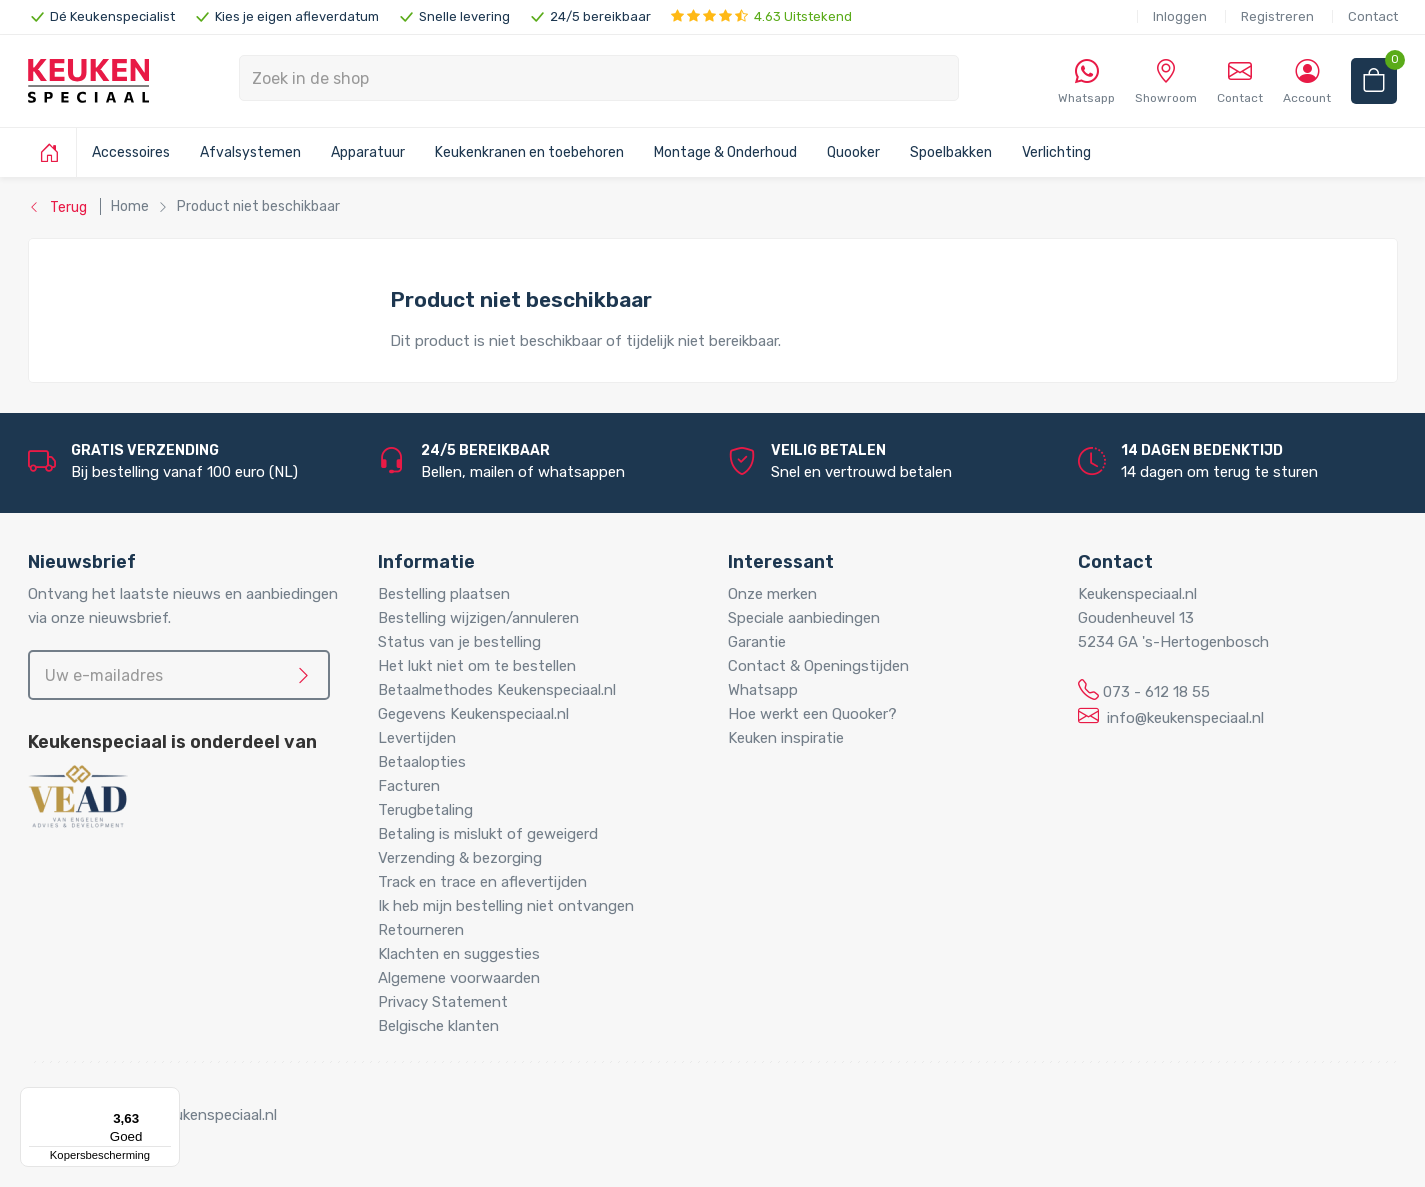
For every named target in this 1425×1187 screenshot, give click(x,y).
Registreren (1277, 16)
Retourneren (421, 930)
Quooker (853, 152)
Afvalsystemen (250, 152)
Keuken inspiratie (786, 738)
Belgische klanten (438, 1026)
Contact (1373, 16)
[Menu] (168, 1099)
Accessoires (131, 152)
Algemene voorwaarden (459, 978)
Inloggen (1180, 16)
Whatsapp (763, 690)
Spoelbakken (951, 152)
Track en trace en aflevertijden (482, 882)
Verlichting (1056, 152)
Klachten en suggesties (459, 954)
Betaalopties (422, 762)
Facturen (409, 786)
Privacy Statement (443, 1002)
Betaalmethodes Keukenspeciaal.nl (497, 690)
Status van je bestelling (459, 642)
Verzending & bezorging (460, 858)
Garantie (757, 642)
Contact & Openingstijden (818, 666)
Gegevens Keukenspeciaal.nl (473, 714)
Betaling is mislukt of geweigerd (488, 834)
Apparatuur (368, 152)
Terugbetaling (425, 810)
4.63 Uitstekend (761, 16)
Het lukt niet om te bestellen (477, 666)
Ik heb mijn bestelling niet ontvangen (506, 906)
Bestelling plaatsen (444, 594)
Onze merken (772, 594)
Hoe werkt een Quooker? (812, 714)
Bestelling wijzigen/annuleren (478, 618)
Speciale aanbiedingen (804, 618)
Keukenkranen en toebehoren (529, 152)
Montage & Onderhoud (725, 152)
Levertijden (417, 738)
